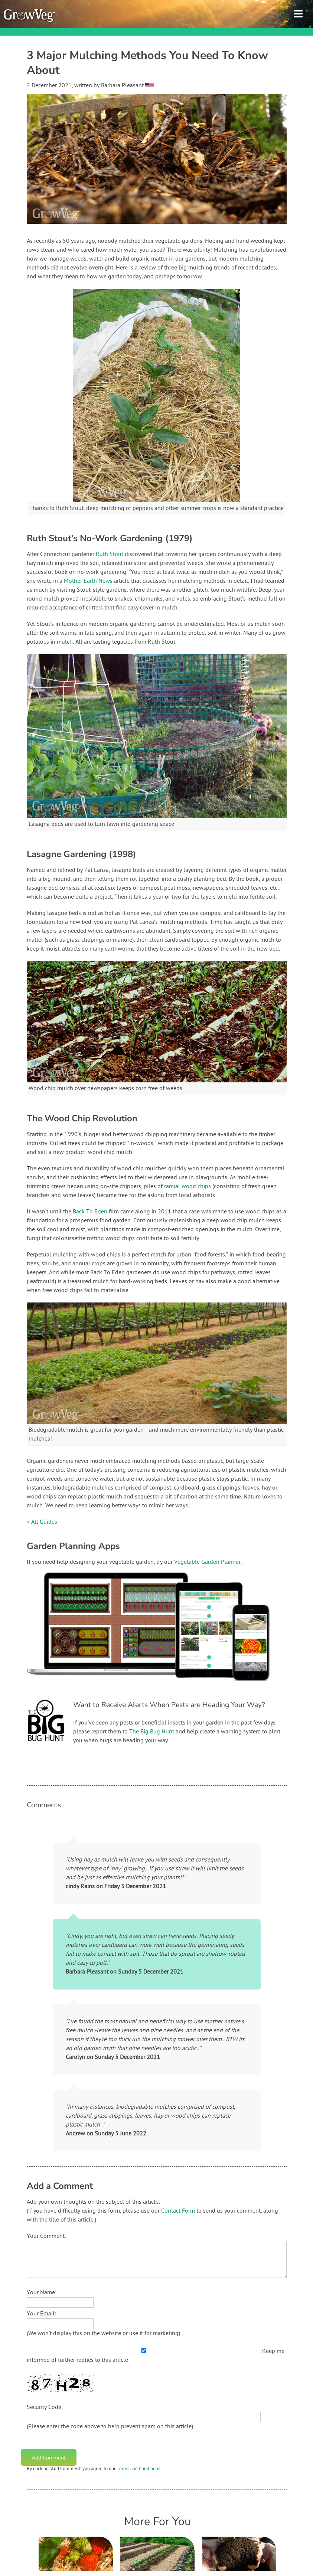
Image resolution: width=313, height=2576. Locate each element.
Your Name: (41, 2293)
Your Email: (41, 2314)
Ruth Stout (109, 554)
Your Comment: (46, 2236)
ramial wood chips (187, 1186)
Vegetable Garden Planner (207, 1562)
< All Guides (42, 1522)
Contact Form (178, 2211)
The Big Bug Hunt (151, 1732)
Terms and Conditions (138, 2469)
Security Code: (45, 2407)
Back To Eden (90, 1212)
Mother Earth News (88, 581)
